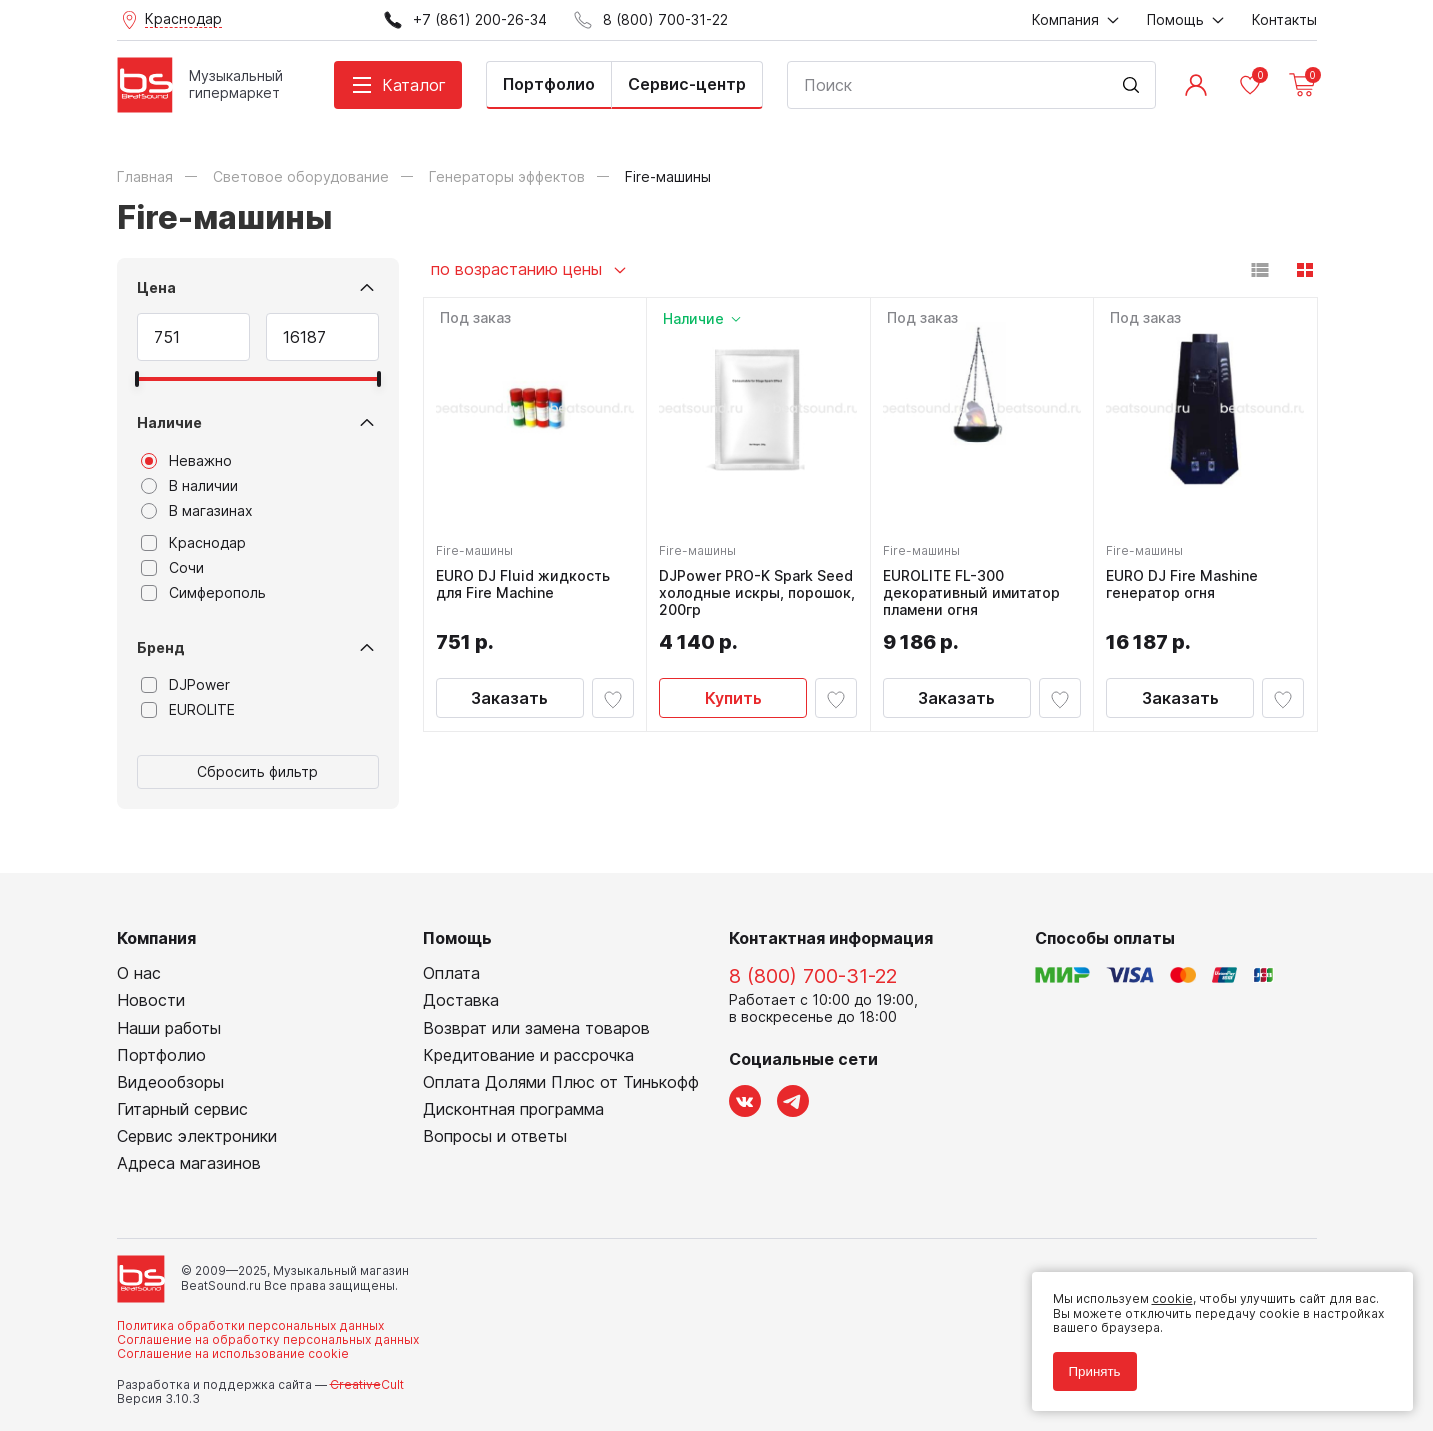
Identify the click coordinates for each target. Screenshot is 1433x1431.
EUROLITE (188, 710)
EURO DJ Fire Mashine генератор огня (1186, 580)
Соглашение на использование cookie (233, 1353)
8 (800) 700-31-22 (813, 976)
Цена (156, 287)
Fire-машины (478, 546)
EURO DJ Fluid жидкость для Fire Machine (527, 580)
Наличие (169, 422)
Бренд (161, 647)
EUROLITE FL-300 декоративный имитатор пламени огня (975, 589)
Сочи (172, 568)
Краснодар (193, 543)
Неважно (186, 461)
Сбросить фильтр (257, 771)
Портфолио (549, 84)
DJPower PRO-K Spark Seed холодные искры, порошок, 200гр (745, 589)
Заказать (509, 695)
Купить (733, 695)
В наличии (189, 486)
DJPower (185, 685)
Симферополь (203, 593)
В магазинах (197, 511)
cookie (1164, 1291)
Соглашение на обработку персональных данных (268, 1339)
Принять (1087, 1363)
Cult (367, 1384)
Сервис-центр (687, 84)
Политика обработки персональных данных (250, 1325)
